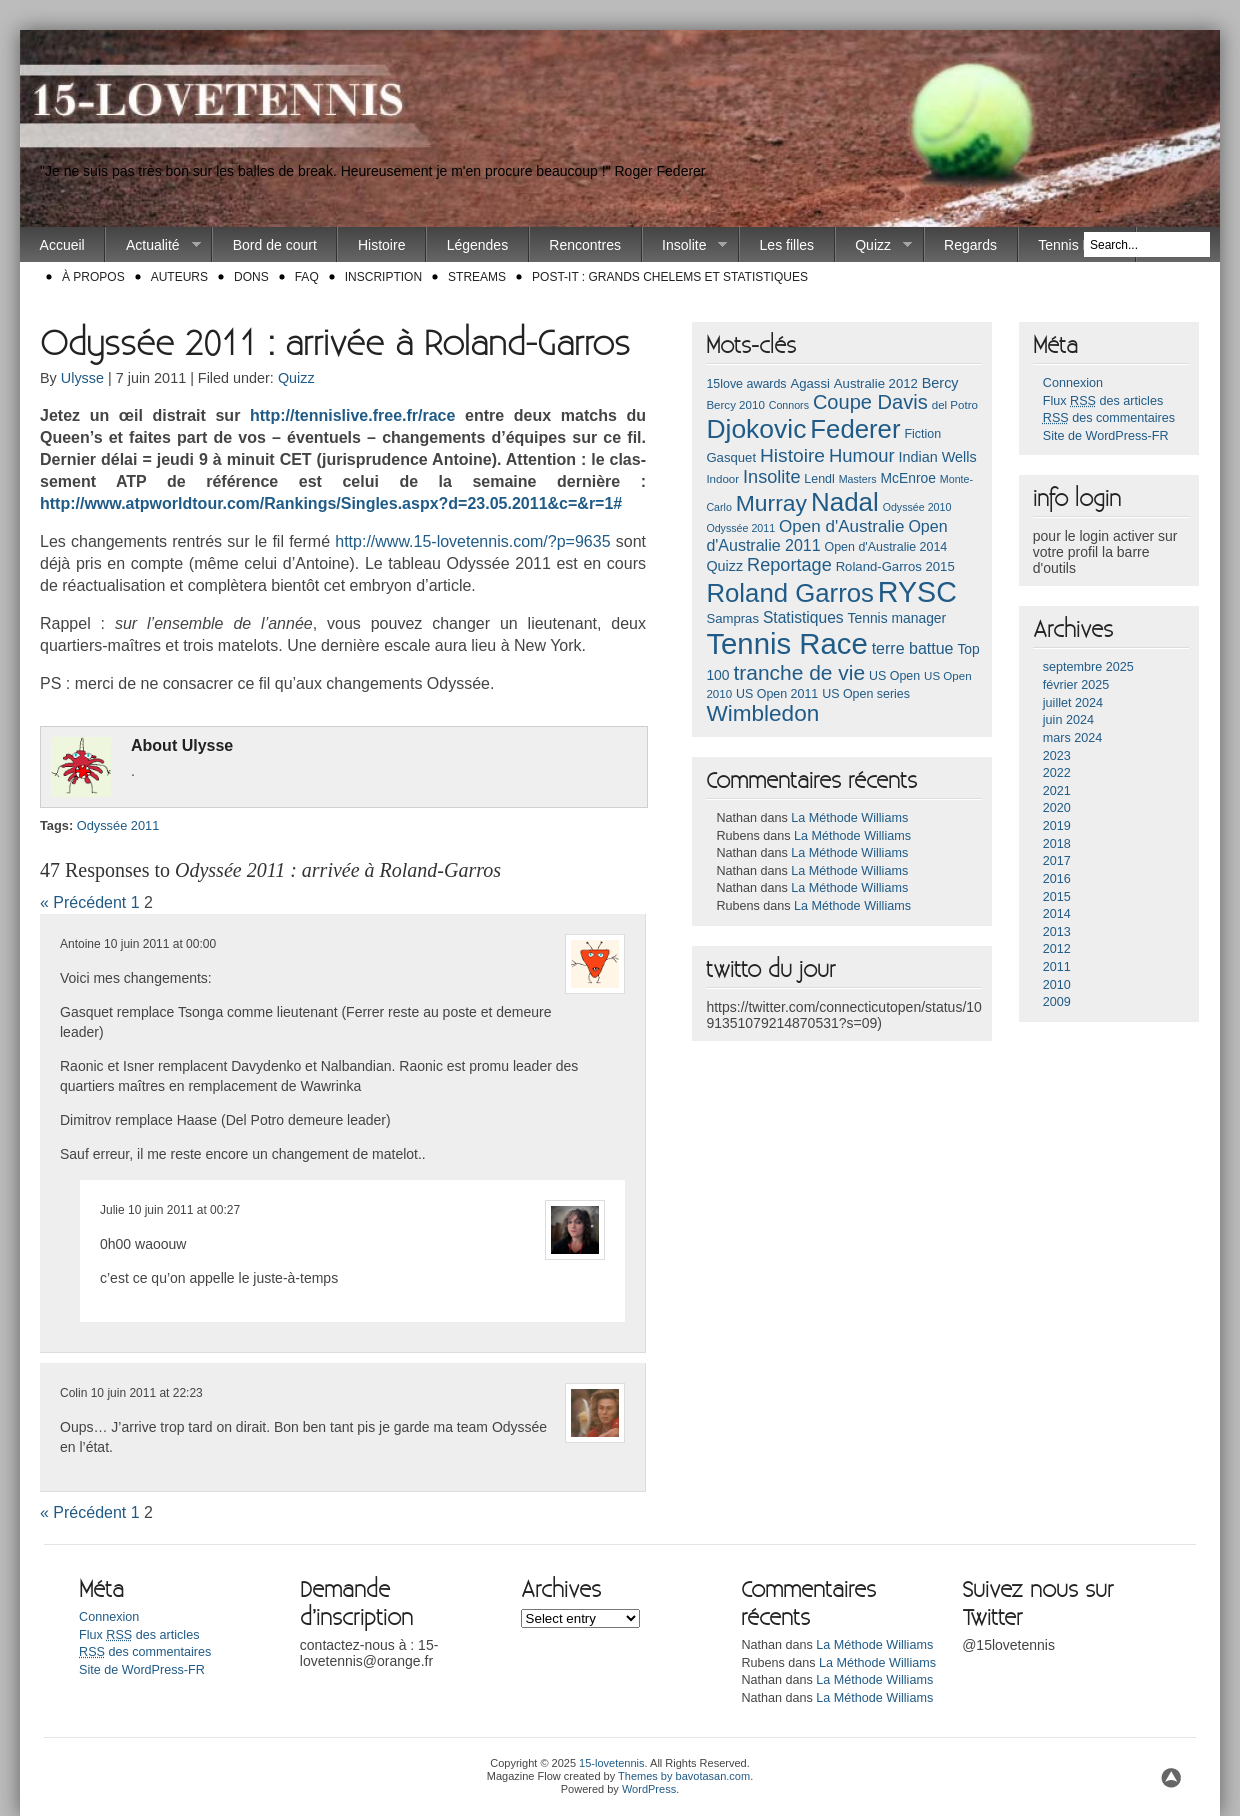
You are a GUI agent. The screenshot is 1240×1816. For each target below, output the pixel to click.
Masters (858, 479)
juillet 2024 (1073, 703)
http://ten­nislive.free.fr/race (352, 415)
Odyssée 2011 (118, 825)
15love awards (746, 384)
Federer (855, 429)
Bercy (940, 383)
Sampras (732, 618)
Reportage (789, 565)
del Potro (955, 405)
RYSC (917, 592)
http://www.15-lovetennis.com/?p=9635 (472, 541)
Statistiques (803, 617)
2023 (1057, 756)
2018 (1057, 844)
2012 (1057, 949)
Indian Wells (937, 457)
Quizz (874, 245)
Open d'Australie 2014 (886, 547)
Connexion (1073, 383)
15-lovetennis (611, 1763)
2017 (1057, 861)
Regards (970, 245)
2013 (1057, 932)
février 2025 (1076, 685)
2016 (1057, 879)
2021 (1057, 791)
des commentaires (1109, 418)
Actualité (153, 245)
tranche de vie (799, 672)
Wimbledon (762, 713)
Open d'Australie (842, 526)
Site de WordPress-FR (1106, 436)
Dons (251, 277)
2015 (1057, 897)
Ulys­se (208, 745)
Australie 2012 (876, 383)
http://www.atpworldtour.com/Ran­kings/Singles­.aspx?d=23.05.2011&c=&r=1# (331, 503)
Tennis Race (1076, 245)
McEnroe (907, 478)
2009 (1057, 1002)
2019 (1057, 826)
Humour (862, 455)
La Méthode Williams (849, 818)
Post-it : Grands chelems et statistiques (670, 277)
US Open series (866, 694)
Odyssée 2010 (917, 507)
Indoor (722, 479)
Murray (771, 503)
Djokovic (756, 429)
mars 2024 (1073, 738)
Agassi (809, 383)
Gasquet (731, 457)
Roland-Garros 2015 (895, 566)
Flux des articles (1103, 401)
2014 (1057, 914)
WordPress (649, 1789)
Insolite (685, 245)
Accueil (62, 245)
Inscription (383, 277)
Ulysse (82, 378)
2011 (1057, 967)
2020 (1057, 808)
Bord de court (275, 245)
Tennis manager (897, 618)
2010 (1057, 985)
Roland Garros (790, 593)
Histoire (381, 245)
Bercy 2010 (735, 405)
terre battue (913, 648)
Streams (477, 277)
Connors (789, 405)
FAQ (307, 277)
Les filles (787, 245)
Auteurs (179, 277)
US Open (894, 676)
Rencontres (585, 245)
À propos (93, 277)
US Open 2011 (777, 694)
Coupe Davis (870, 402)
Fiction (922, 434)
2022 (1057, 773)
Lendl (819, 479)
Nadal (845, 502)
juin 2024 (1068, 720)
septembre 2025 (1088, 667)
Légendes (478, 245)
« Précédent (83, 902)
